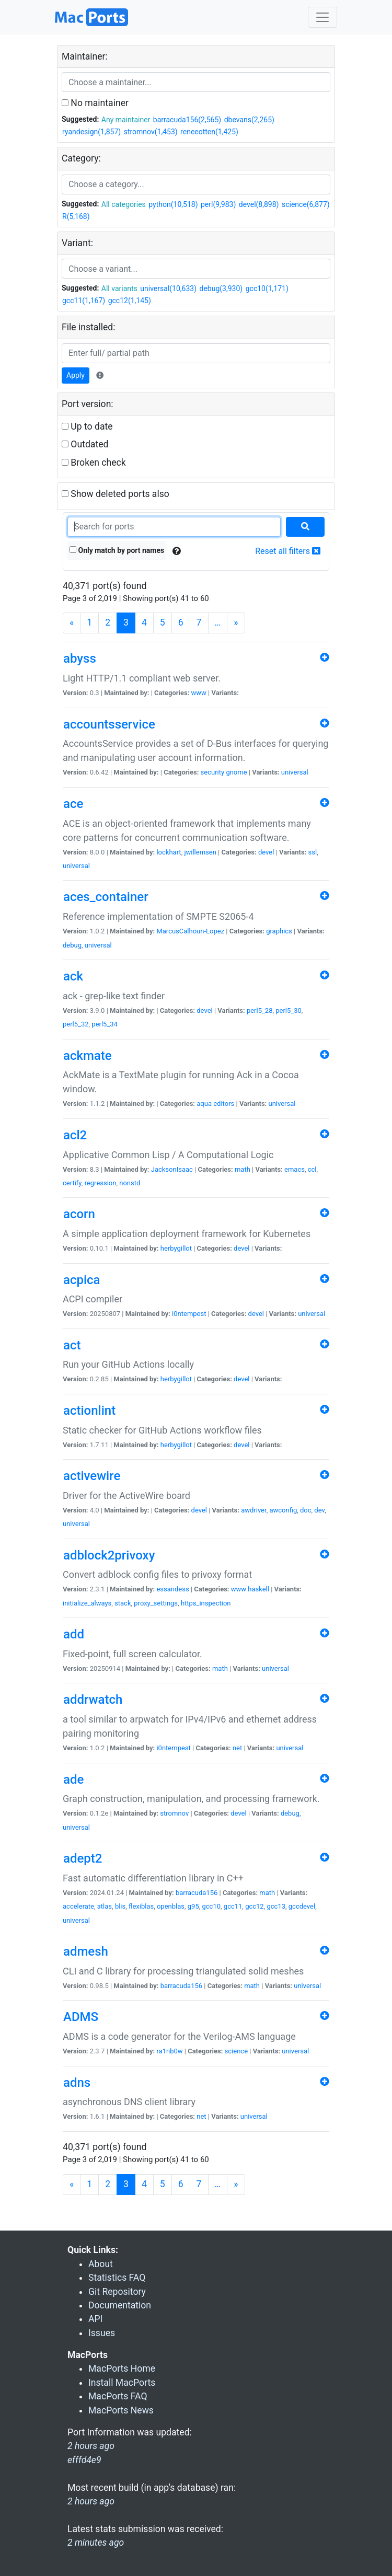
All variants (119, 288)
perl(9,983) (218, 204)
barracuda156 (196, 1893)
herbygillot (176, 1248)
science (236, 2051)
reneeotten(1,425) (209, 132)
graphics (279, 931)
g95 (193, 1906)
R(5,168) (76, 216)
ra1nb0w (169, 2051)
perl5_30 (288, 1010)
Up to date (87, 426)
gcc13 (276, 1906)
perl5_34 (104, 1024)
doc (306, 1510)
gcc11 (233, 1906)
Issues (101, 2333)
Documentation (119, 2305)
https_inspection (206, 1603)
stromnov (174, 1813)
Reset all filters (287, 551)
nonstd (129, 1183)
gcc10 (211, 1906)
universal (294, 772)
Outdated (85, 444)
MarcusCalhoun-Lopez (190, 931)
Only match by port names (117, 550)
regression (101, 1183)
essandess (172, 1589)
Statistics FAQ (116, 2277)
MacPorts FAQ (117, 2396)
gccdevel (302, 1906)
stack (122, 1603)
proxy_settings (156, 1603)
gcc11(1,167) (83, 300)
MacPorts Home (121, 2368)
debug (72, 945)
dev (319, 1510)
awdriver (253, 1510)
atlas (104, 1906)
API (95, 2319)
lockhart (168, 852)
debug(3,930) (221, 288)
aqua (204, 1103)
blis (120, 1906)
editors (223, 1103)
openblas (171, 1906)
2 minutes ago (95, 2542)
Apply (75, 375)
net (237, 1748)
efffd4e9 (84, 2460)
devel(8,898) (259, 204)
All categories (123, 204)
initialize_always (87, 1603)
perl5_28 (260, 1010)
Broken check (94, 462)
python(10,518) (173, 204)
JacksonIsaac (172, 1169)
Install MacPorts (121, 2382)
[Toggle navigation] (322, 17)
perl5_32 (76, 1024)
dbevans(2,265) (249, 119)
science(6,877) (306, 204)
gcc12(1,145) (129, 300)
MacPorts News (121, 2410)
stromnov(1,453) (151, 132)
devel (266, 852)
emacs (294, 1169)
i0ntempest (189, 1314)
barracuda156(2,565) (187, 119)
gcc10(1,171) (267, 288)
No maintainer (95, 103)
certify (72, 1183)
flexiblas (141, 1906)
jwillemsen (200, 852)
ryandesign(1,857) (91, 132)
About (100, 2264)
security (213, 772)
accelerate (78, 1906)
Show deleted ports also (115, 494)
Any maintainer (126, 119)
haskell (258, 1589)
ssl (312, 852)
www (198, 693)
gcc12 (254, 1906)
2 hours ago (90, 2501)
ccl (312, 1169)
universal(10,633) (168, 288)
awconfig (283, 1510)
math (242, 1169)
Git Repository (117, 2291)
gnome (236, 772)
